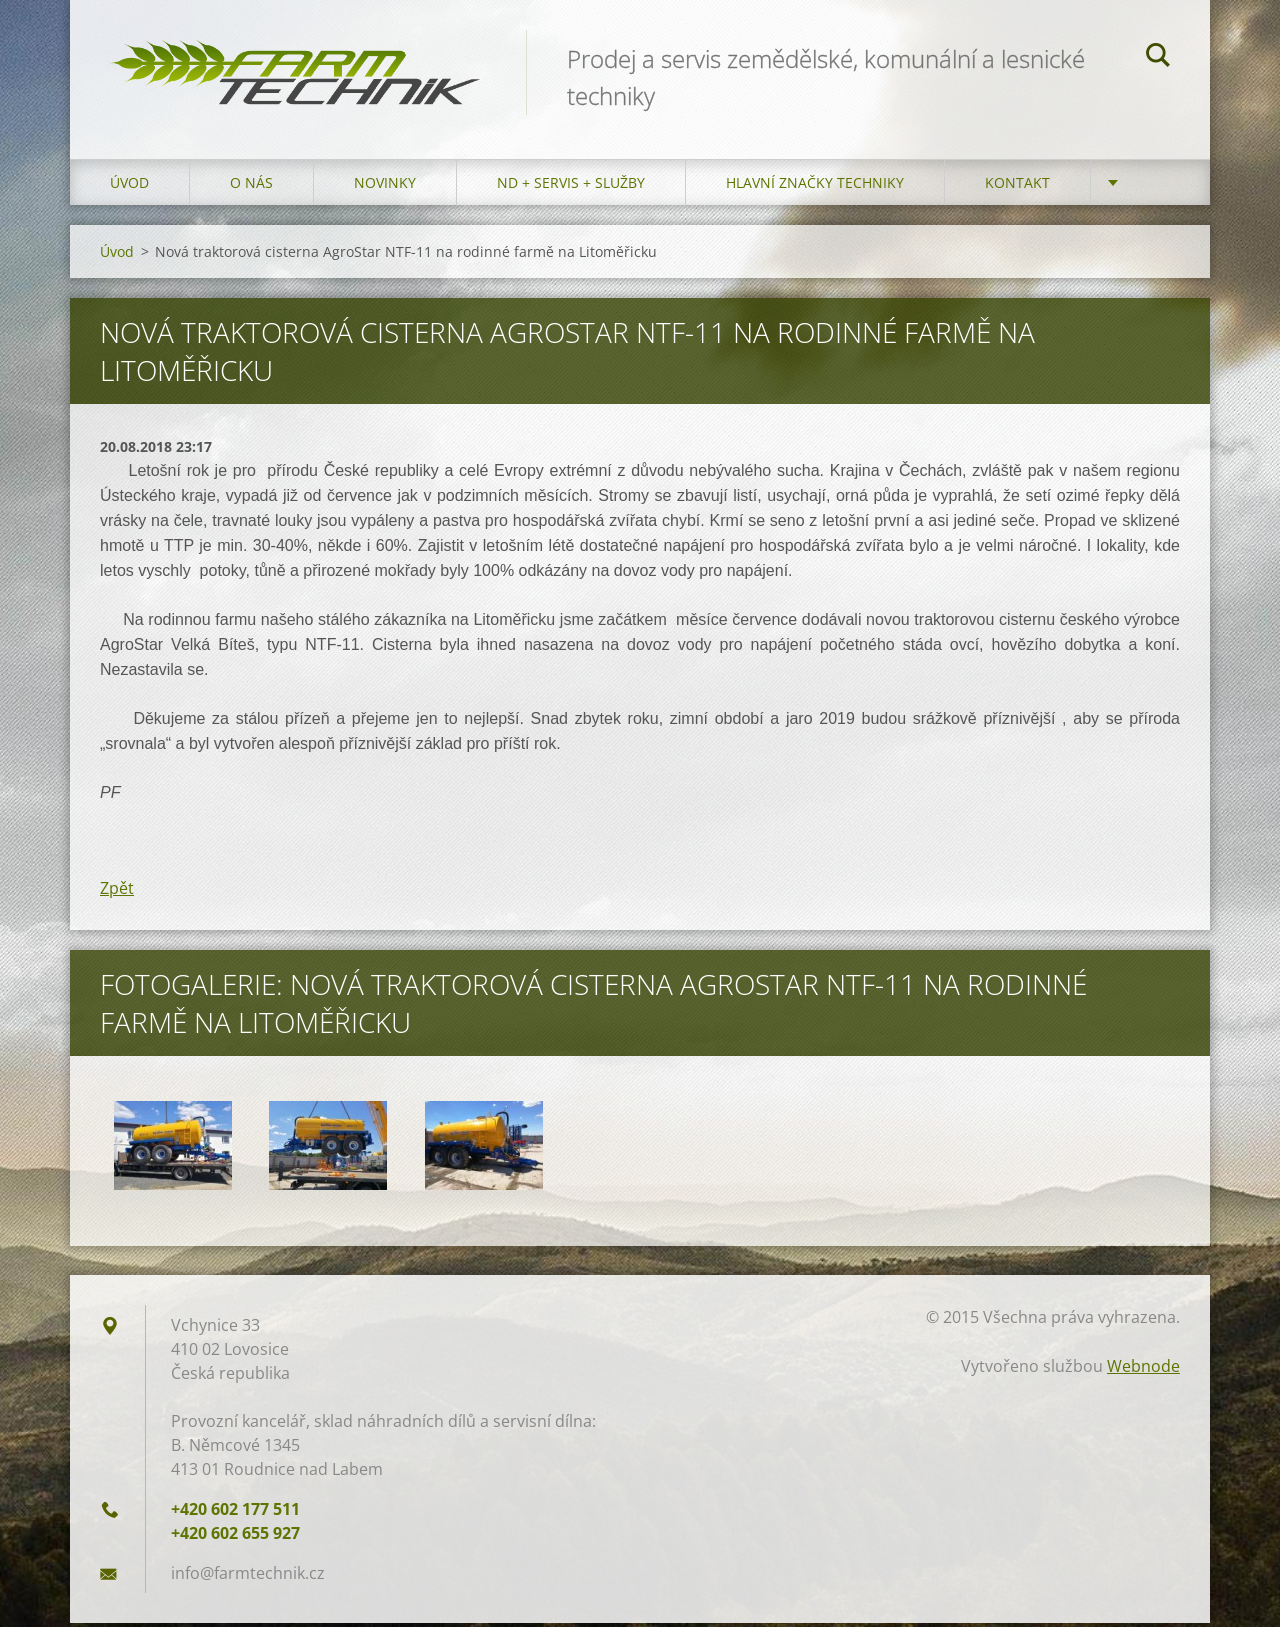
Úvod (129, 186)
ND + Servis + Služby (571, 186)
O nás (251, 186)
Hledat (1158, 58)
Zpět (117, 892)
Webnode (1143, 1370)
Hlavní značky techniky (815, 186)
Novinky (385, 186)
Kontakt (1017, 186)
